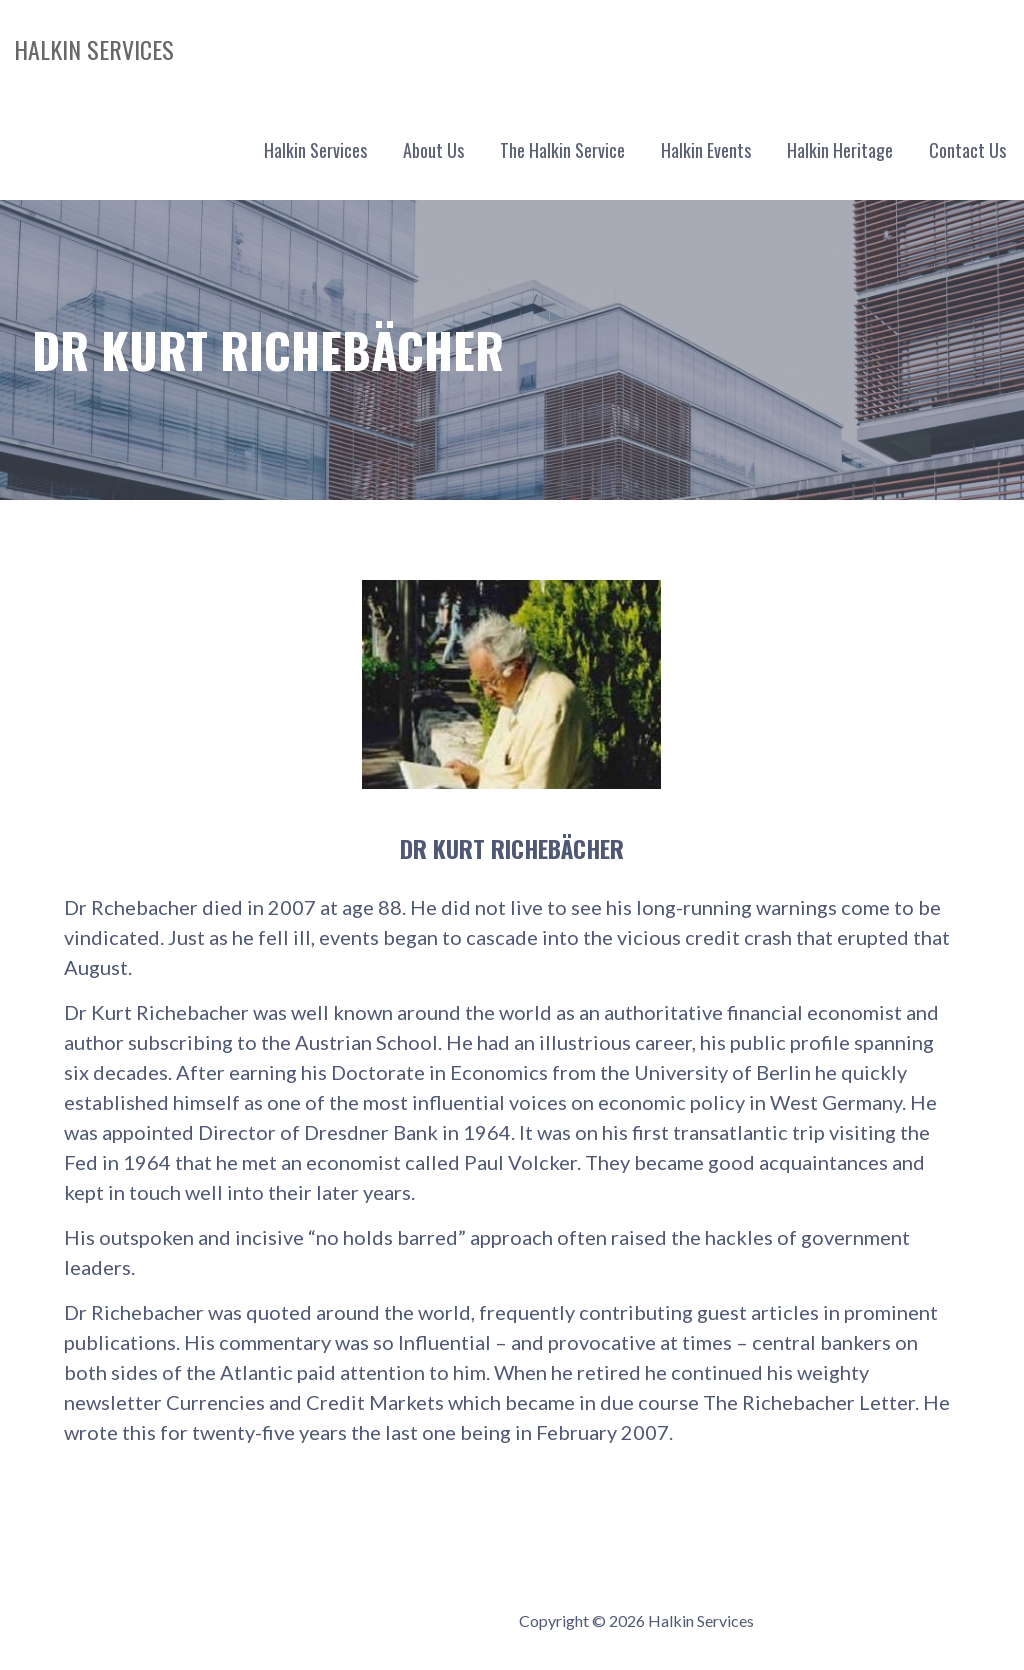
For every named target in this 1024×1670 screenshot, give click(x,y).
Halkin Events (706, 150)
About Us (433, 150)
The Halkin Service (562, 150)
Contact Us (967, 150)
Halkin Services (94, 49)
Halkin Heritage (840, 150)
